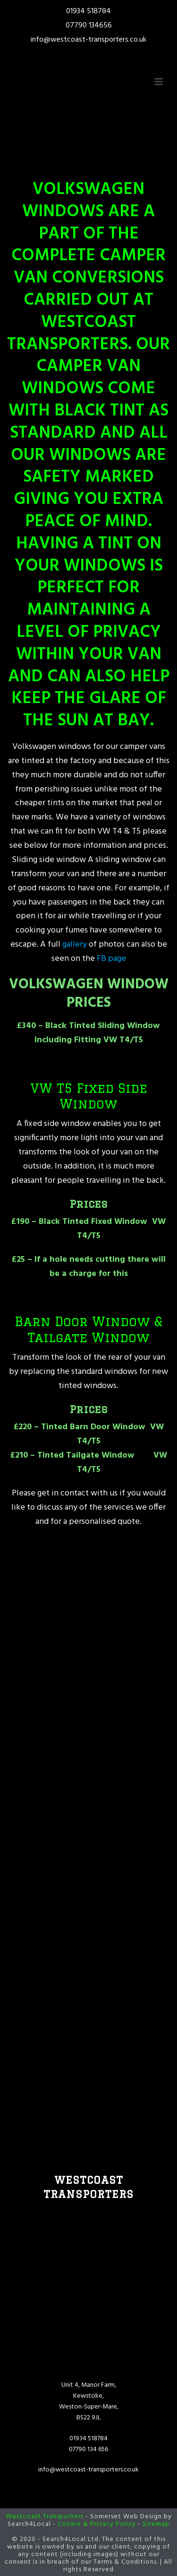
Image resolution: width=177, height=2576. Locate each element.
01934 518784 (88, 11)
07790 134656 (89, 25)
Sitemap (156, 2524)
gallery (73, 944)
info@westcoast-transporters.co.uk (88, 40)
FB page (110, 959)
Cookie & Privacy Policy (97, 2524)
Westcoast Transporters (45, 2516)
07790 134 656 (88, 2449)
